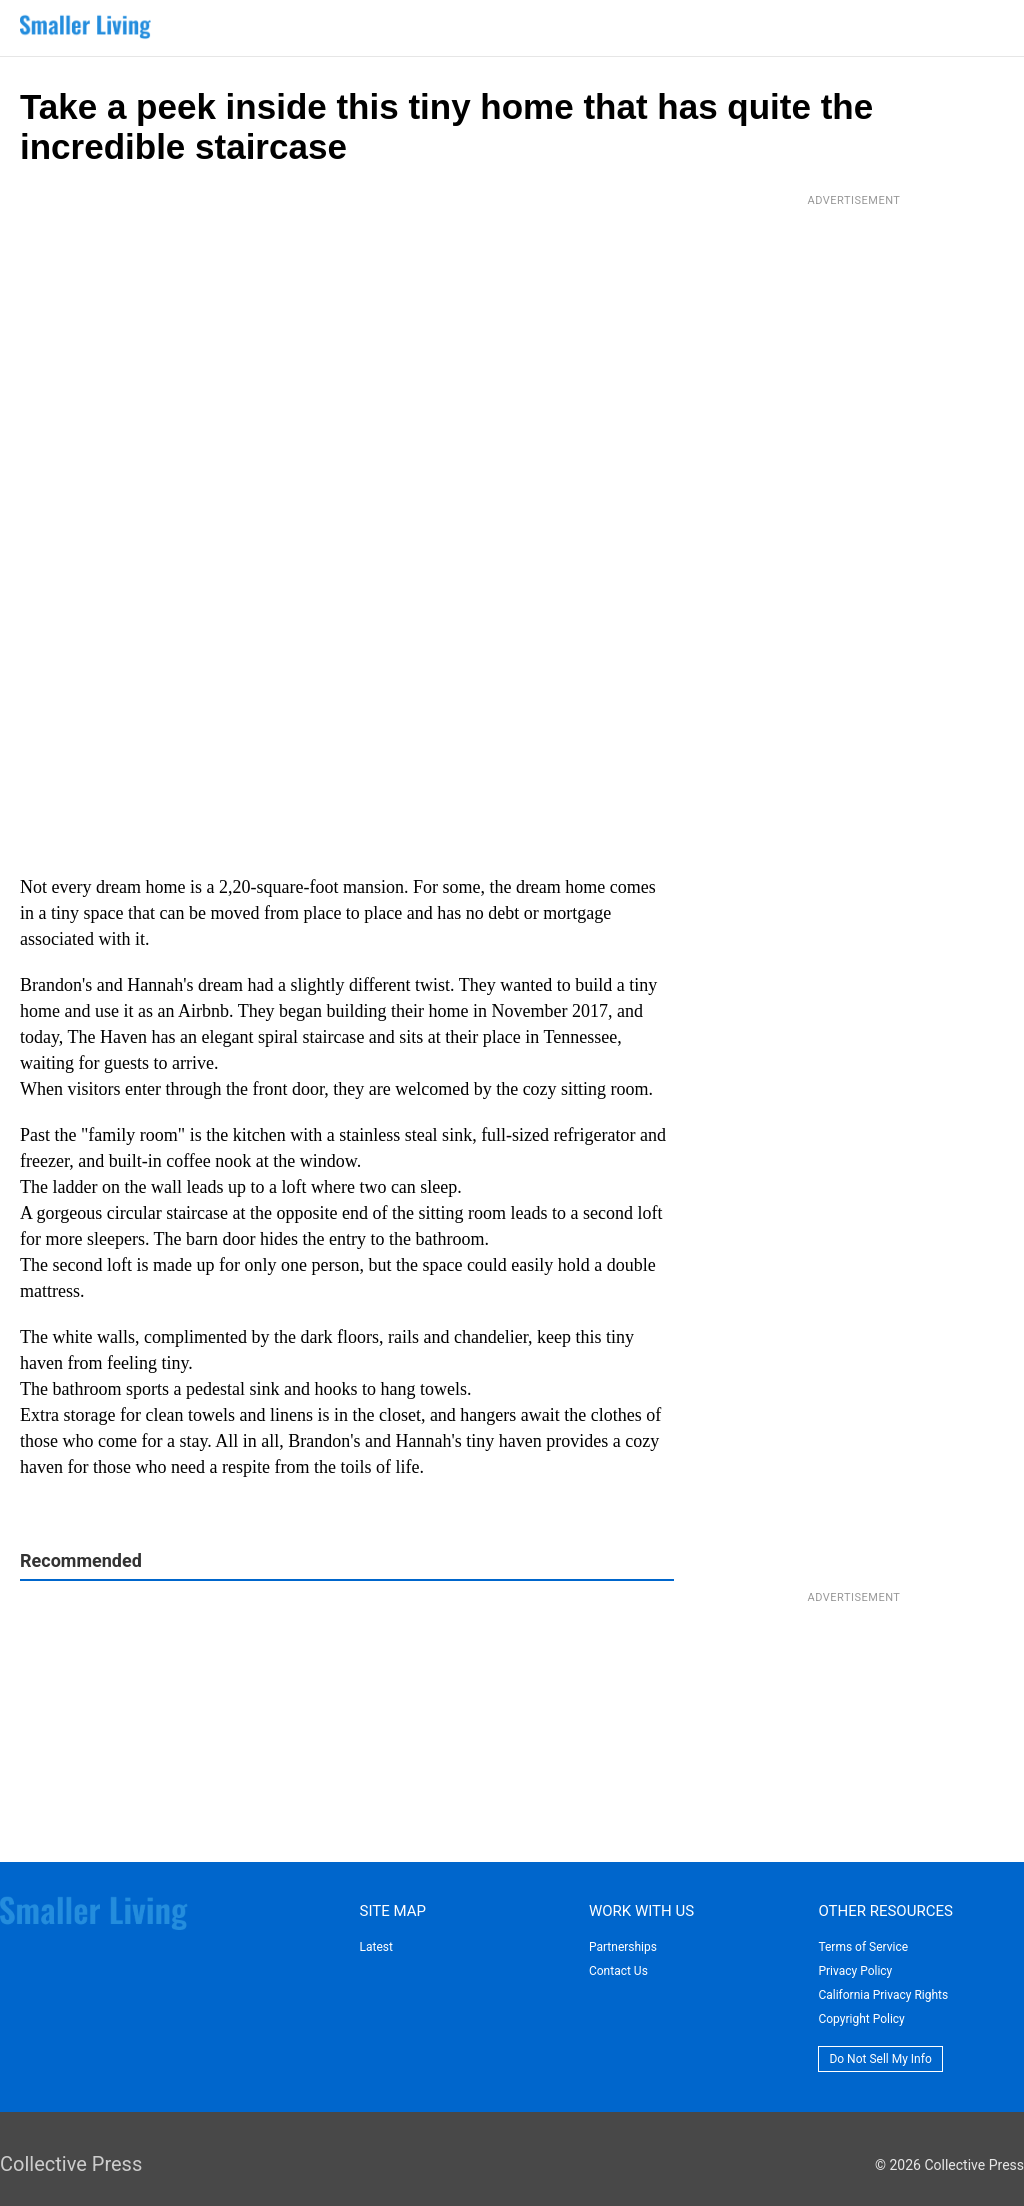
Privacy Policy (855, 1971)
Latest (375, 1947)
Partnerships (623, 1947)
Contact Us (618, 1971)
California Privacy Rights (883, 1995)
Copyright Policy (861, 2019)
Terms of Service (863, 1947)
